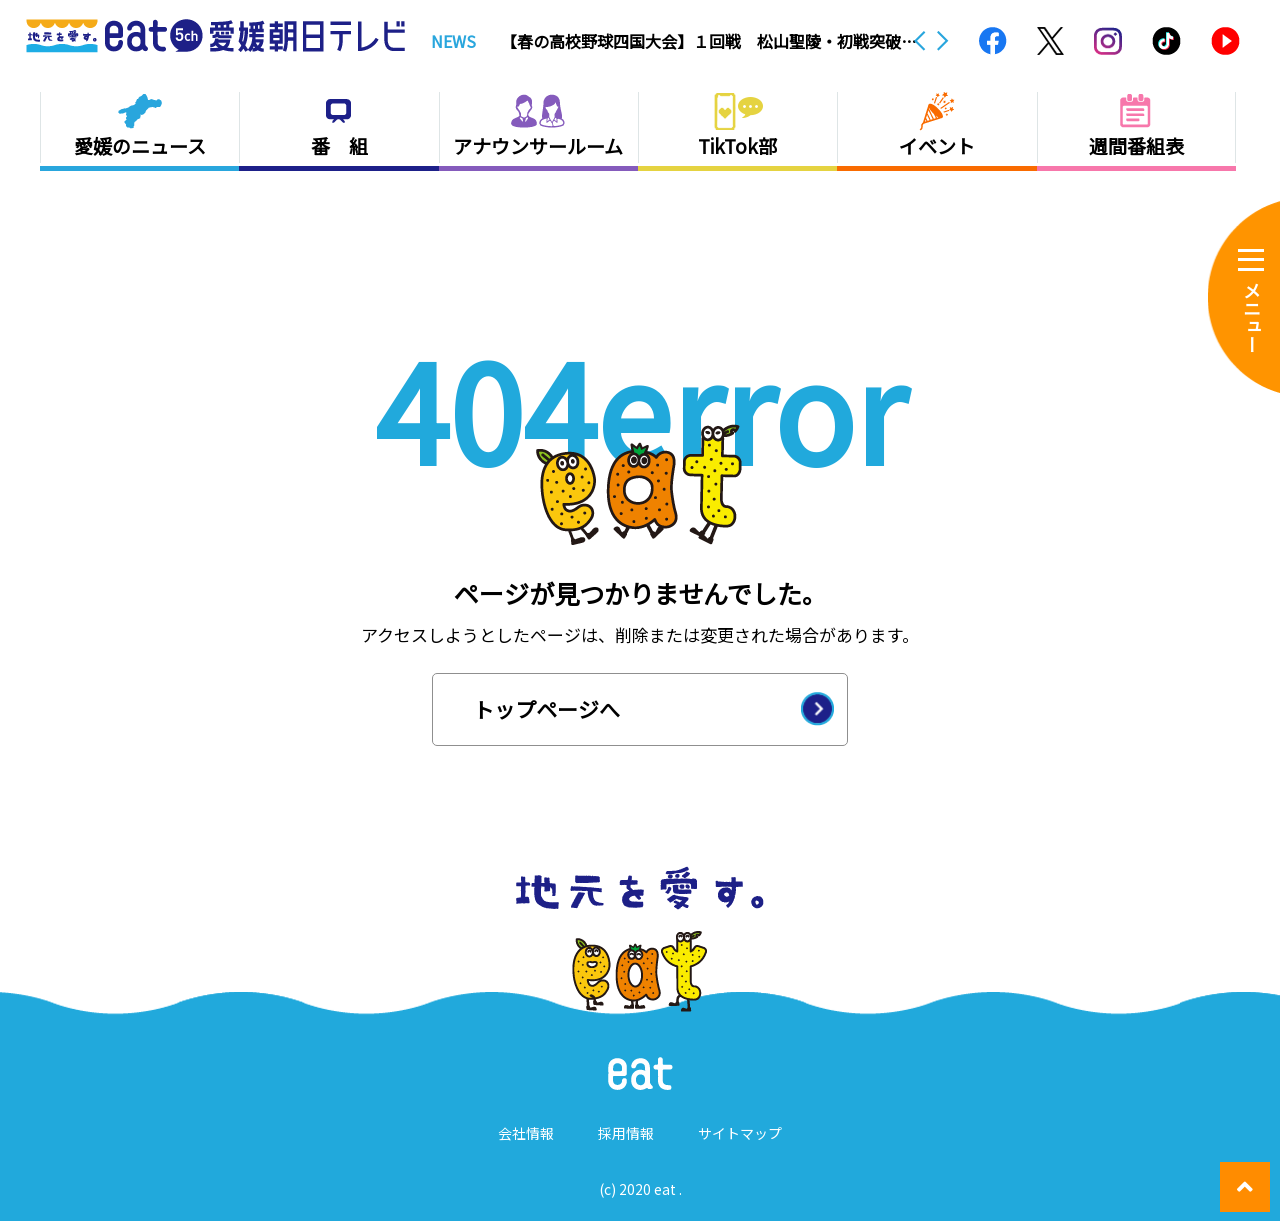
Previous (920, 41)
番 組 (339, 145)
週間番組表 (1136, 145)
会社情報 (526, 1134)
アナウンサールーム (538, 145)
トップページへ (546, 709)
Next (943, 41)
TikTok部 (737, 145)
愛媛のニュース (140, 145)
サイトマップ (740, 1134)
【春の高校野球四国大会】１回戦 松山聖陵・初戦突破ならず (709, 41)
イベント (937, 145)
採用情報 (626, 1134)
